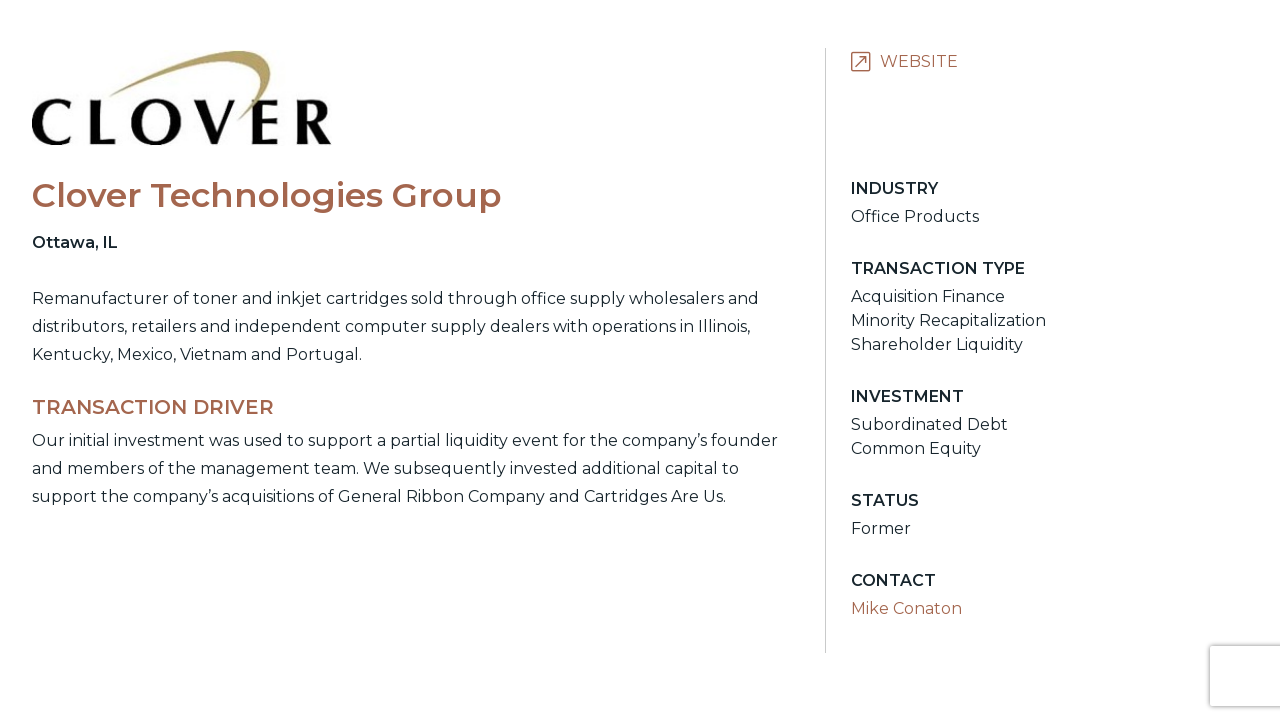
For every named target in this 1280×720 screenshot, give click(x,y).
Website (919, 61)
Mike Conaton (906, 608)
